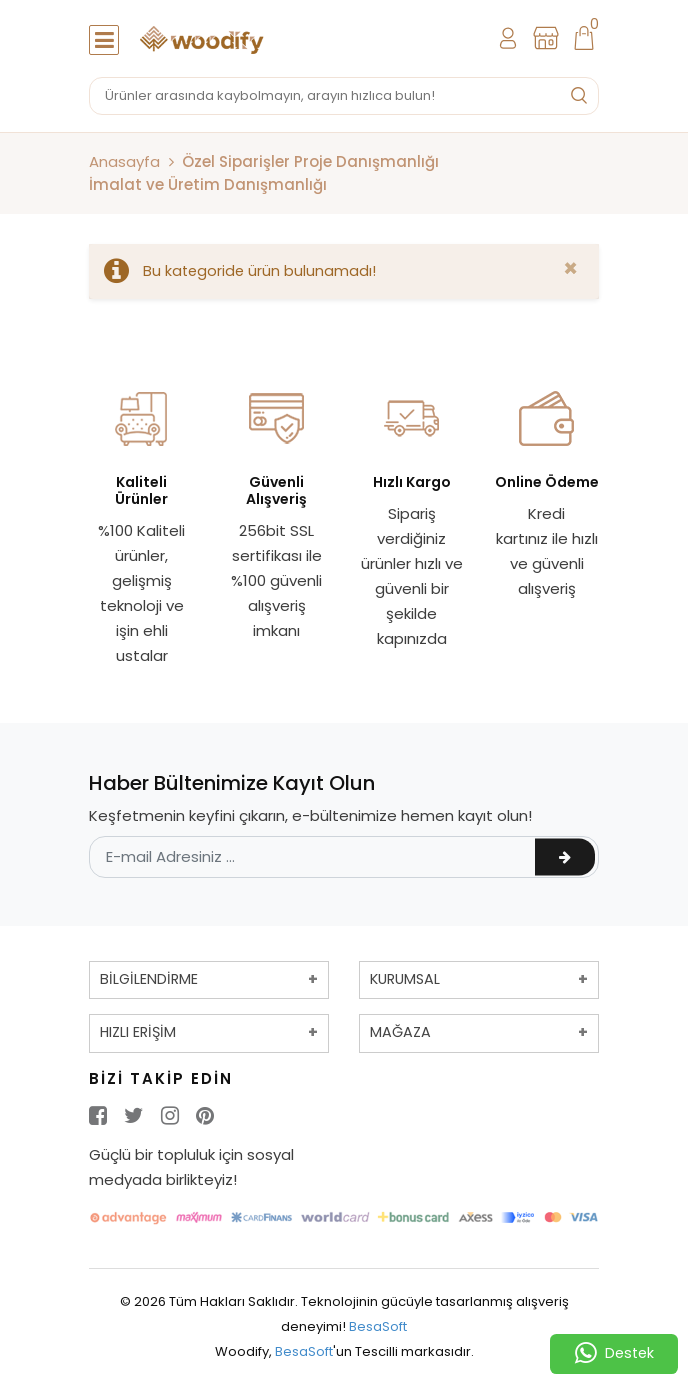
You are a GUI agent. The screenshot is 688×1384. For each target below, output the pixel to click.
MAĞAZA (400, 1032)
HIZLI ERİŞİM (138, 1032)
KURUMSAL (405, 979)
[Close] (570, 269)
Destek (614, 1354)
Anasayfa (124, 161)
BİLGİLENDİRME (149, 979)
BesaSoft (378, 1326)
